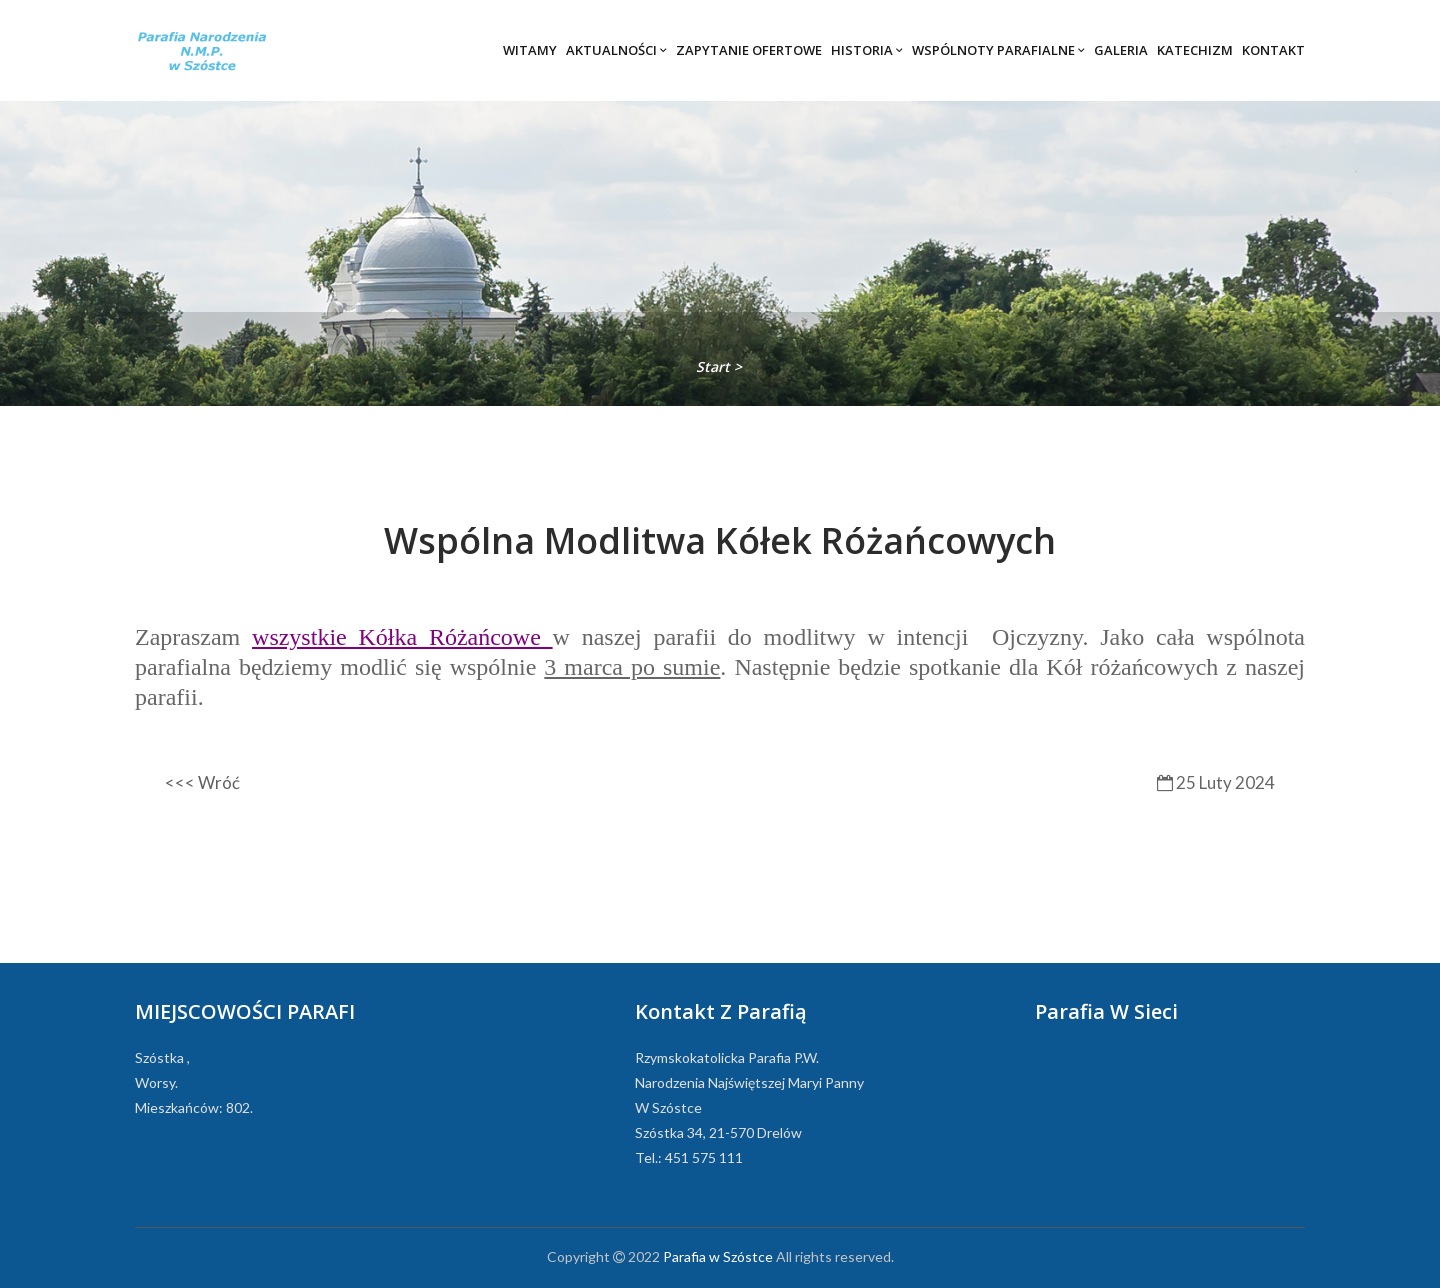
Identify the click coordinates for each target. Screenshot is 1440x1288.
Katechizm (1195, 50)
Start (715, 366)
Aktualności (616, 50)
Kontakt (1273, 50)
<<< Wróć (202, 782)
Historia (867, 50)
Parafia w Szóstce (718, 1256)
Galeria (1121, 50)
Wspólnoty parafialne (998, 50)
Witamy (530, 50)
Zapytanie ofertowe (749, 50)
